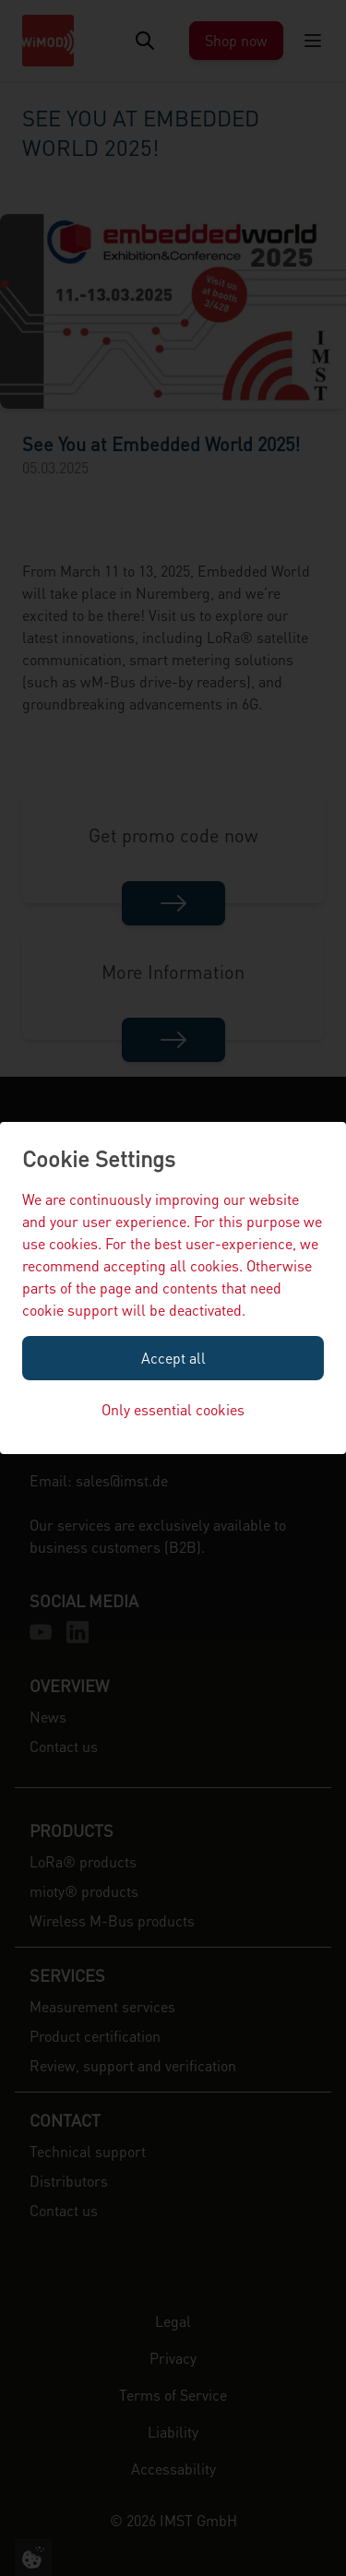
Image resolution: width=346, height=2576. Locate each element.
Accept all (173, 1357)
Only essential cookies (173, 1409)
